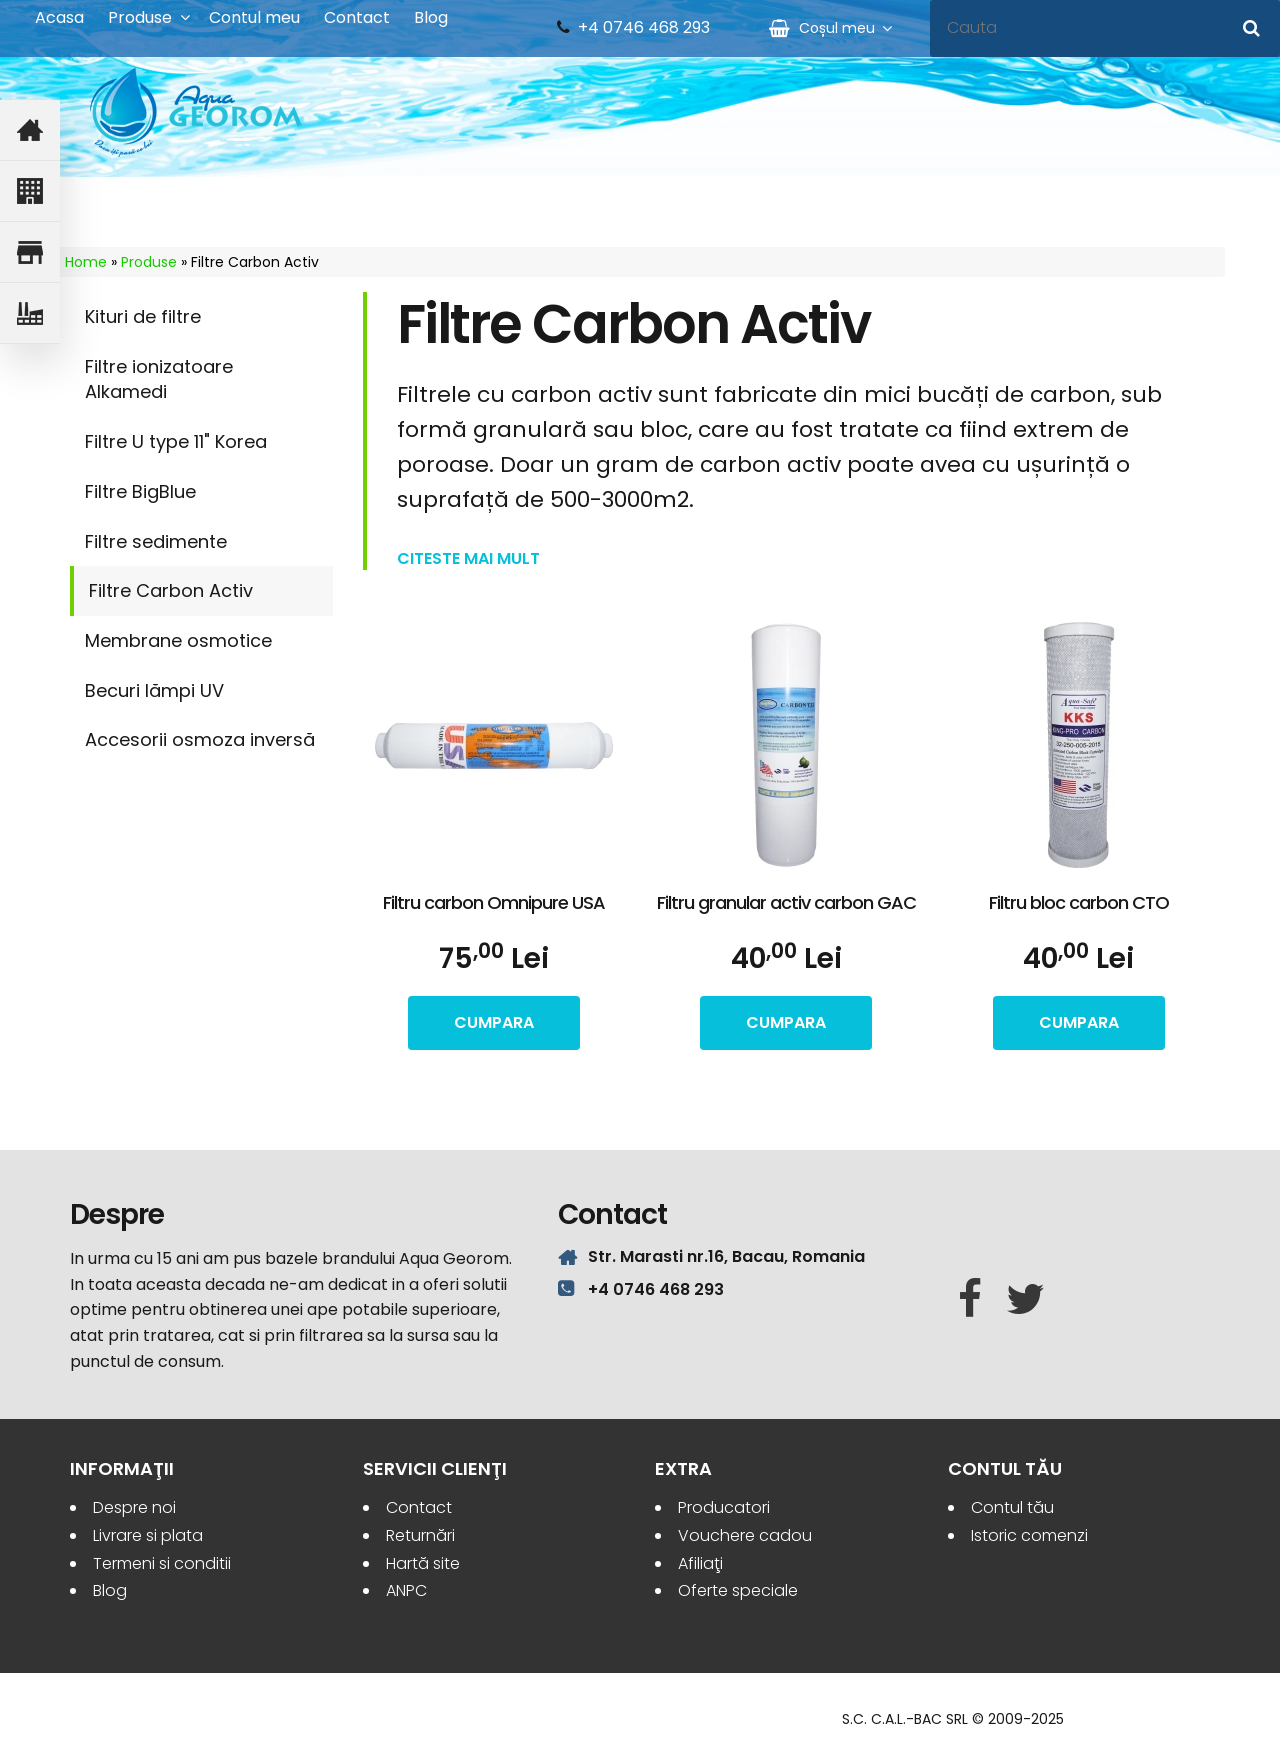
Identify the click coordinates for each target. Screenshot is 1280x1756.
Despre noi (134, 1507)
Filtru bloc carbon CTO (1079, 902)
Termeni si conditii (162, 1563)
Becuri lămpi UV (154, 690)
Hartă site (423, 1563)
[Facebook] (970, 1300)
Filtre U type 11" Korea (176, 441)
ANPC (406, 1590)
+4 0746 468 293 (644, 28)
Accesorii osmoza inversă (200, 739)
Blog (431, 17)
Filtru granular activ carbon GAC (786, 902)
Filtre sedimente (156, 541)
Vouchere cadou (745, 1535)
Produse (140, 17)
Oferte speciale (738, 1590)
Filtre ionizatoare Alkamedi (159, 379)
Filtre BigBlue (140, 491)
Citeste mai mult (468, 559)
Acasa (59, 17)
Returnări (420, 1535)
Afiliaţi (700, 1563)
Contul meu (254, 17)
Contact (357, 17)
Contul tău (1012, 1507)
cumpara (494, 1022)
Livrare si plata (148, 1535)
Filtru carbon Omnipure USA (494, 902)
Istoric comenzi (1029, 1535)
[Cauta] (1251, 28)
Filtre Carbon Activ (171, 590)
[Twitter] (1025, 1300)
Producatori (724, 1507)
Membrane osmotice (178, 640)
